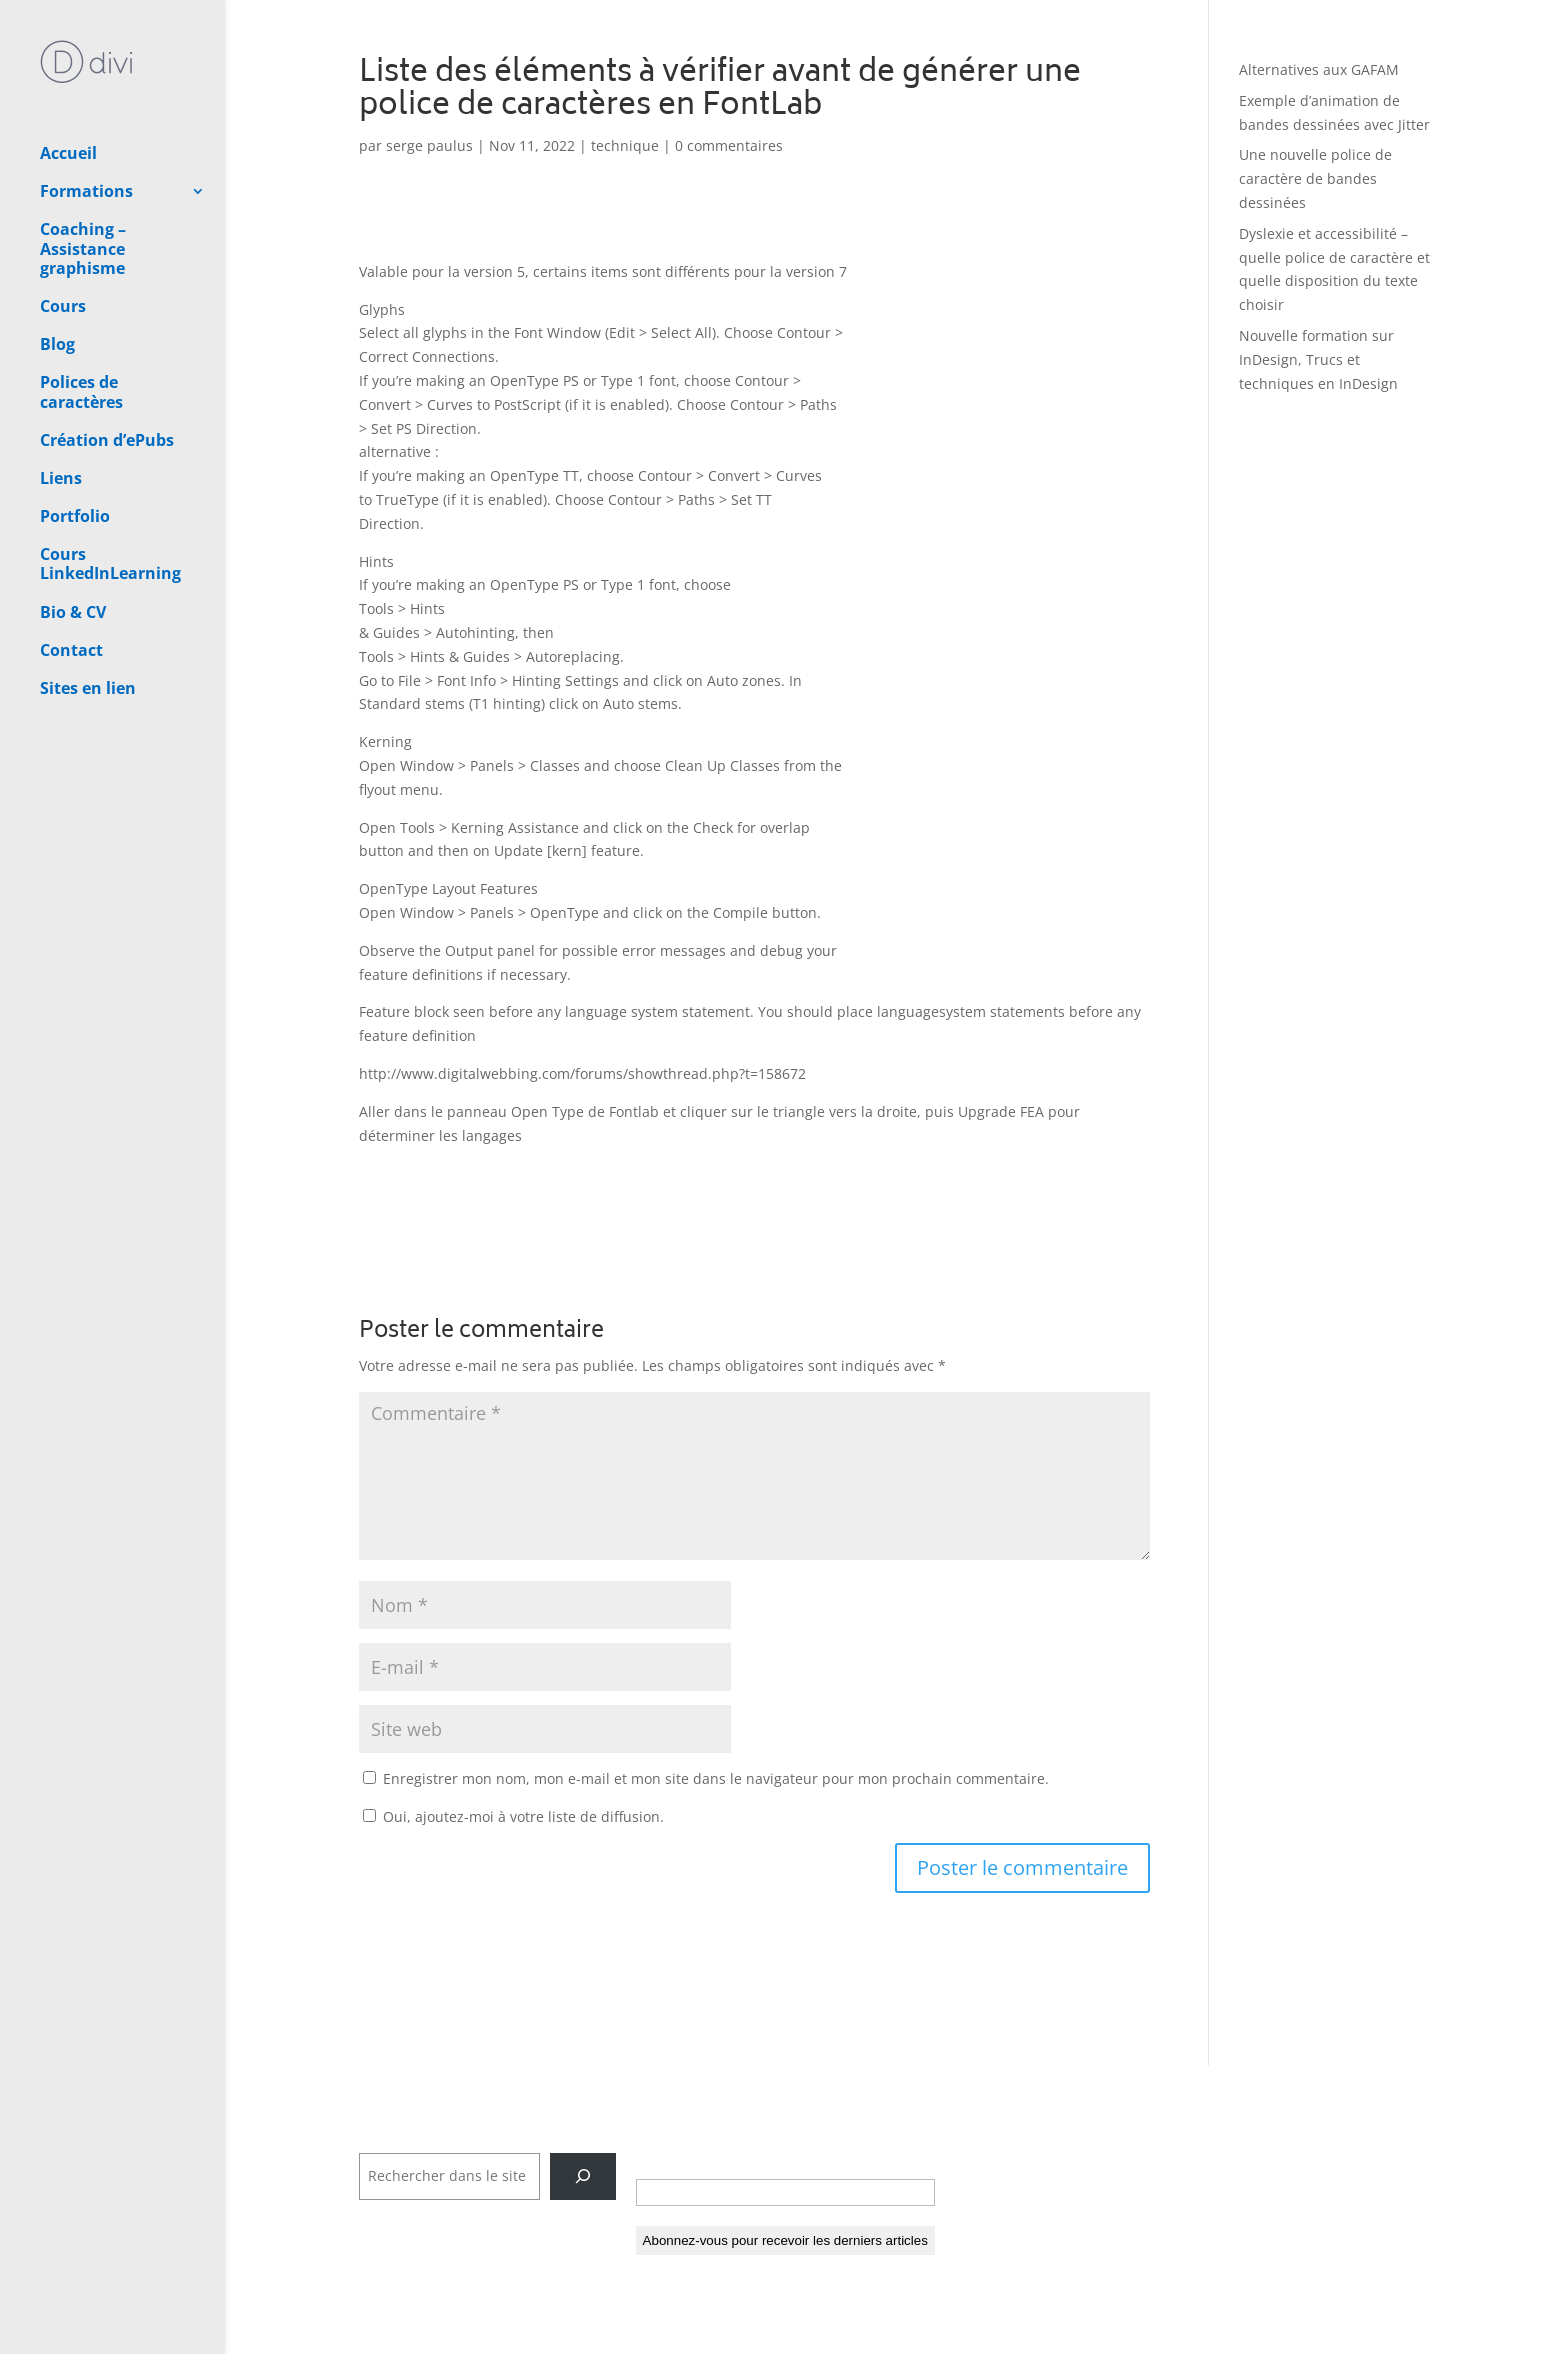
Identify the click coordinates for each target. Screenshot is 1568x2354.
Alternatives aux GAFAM (1319, 69)
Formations (86, 121)
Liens (61, 408)
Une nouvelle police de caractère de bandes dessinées (1315, 178)
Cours (63, 236)
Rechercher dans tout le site (455, 2140)
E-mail (664, 2158)
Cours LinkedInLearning (110, 493)
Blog (57, 274)
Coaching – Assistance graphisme (83, 178)
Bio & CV (73, 542)
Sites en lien (88, 618)
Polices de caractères (81, 321)
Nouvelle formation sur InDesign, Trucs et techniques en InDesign (1318, 359)
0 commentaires (729, 145)
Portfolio (75, 446)
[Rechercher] (582, 2176)
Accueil (68, 83)
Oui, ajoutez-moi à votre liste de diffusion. (513, 1816)
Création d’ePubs (107, 370)
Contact (71, 580)
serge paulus (429, 145)
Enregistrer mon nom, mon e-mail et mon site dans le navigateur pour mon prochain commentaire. (716, 1778)
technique (625, 145)
